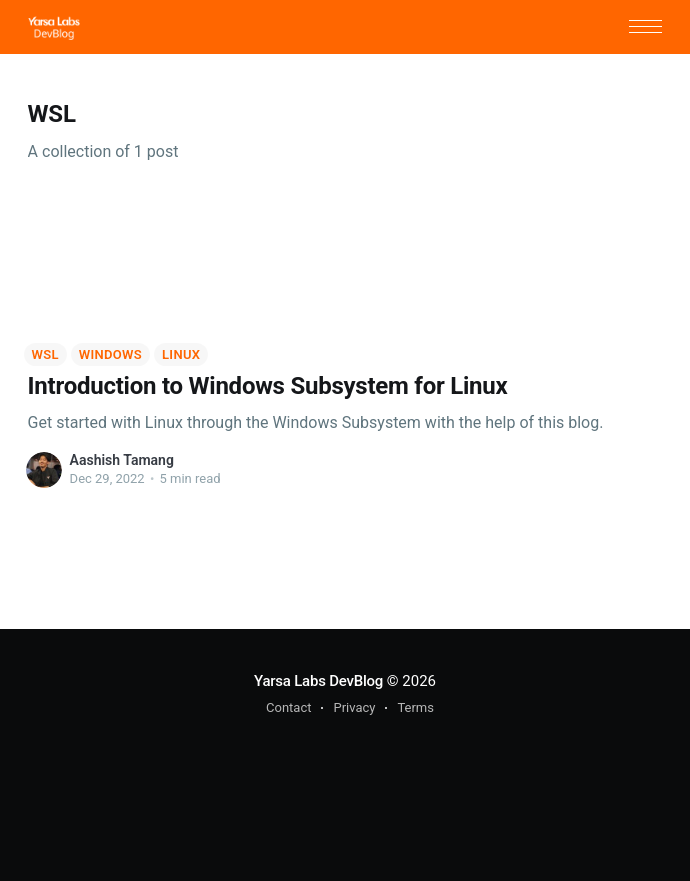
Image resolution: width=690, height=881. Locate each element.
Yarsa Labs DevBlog (318, 681)
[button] (645, 26)
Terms (415, 707)
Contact (288, 707)
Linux (181, 354)
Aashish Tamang (122, 460)
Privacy (354, 707)
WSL (45, 354)
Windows (110, 354)
